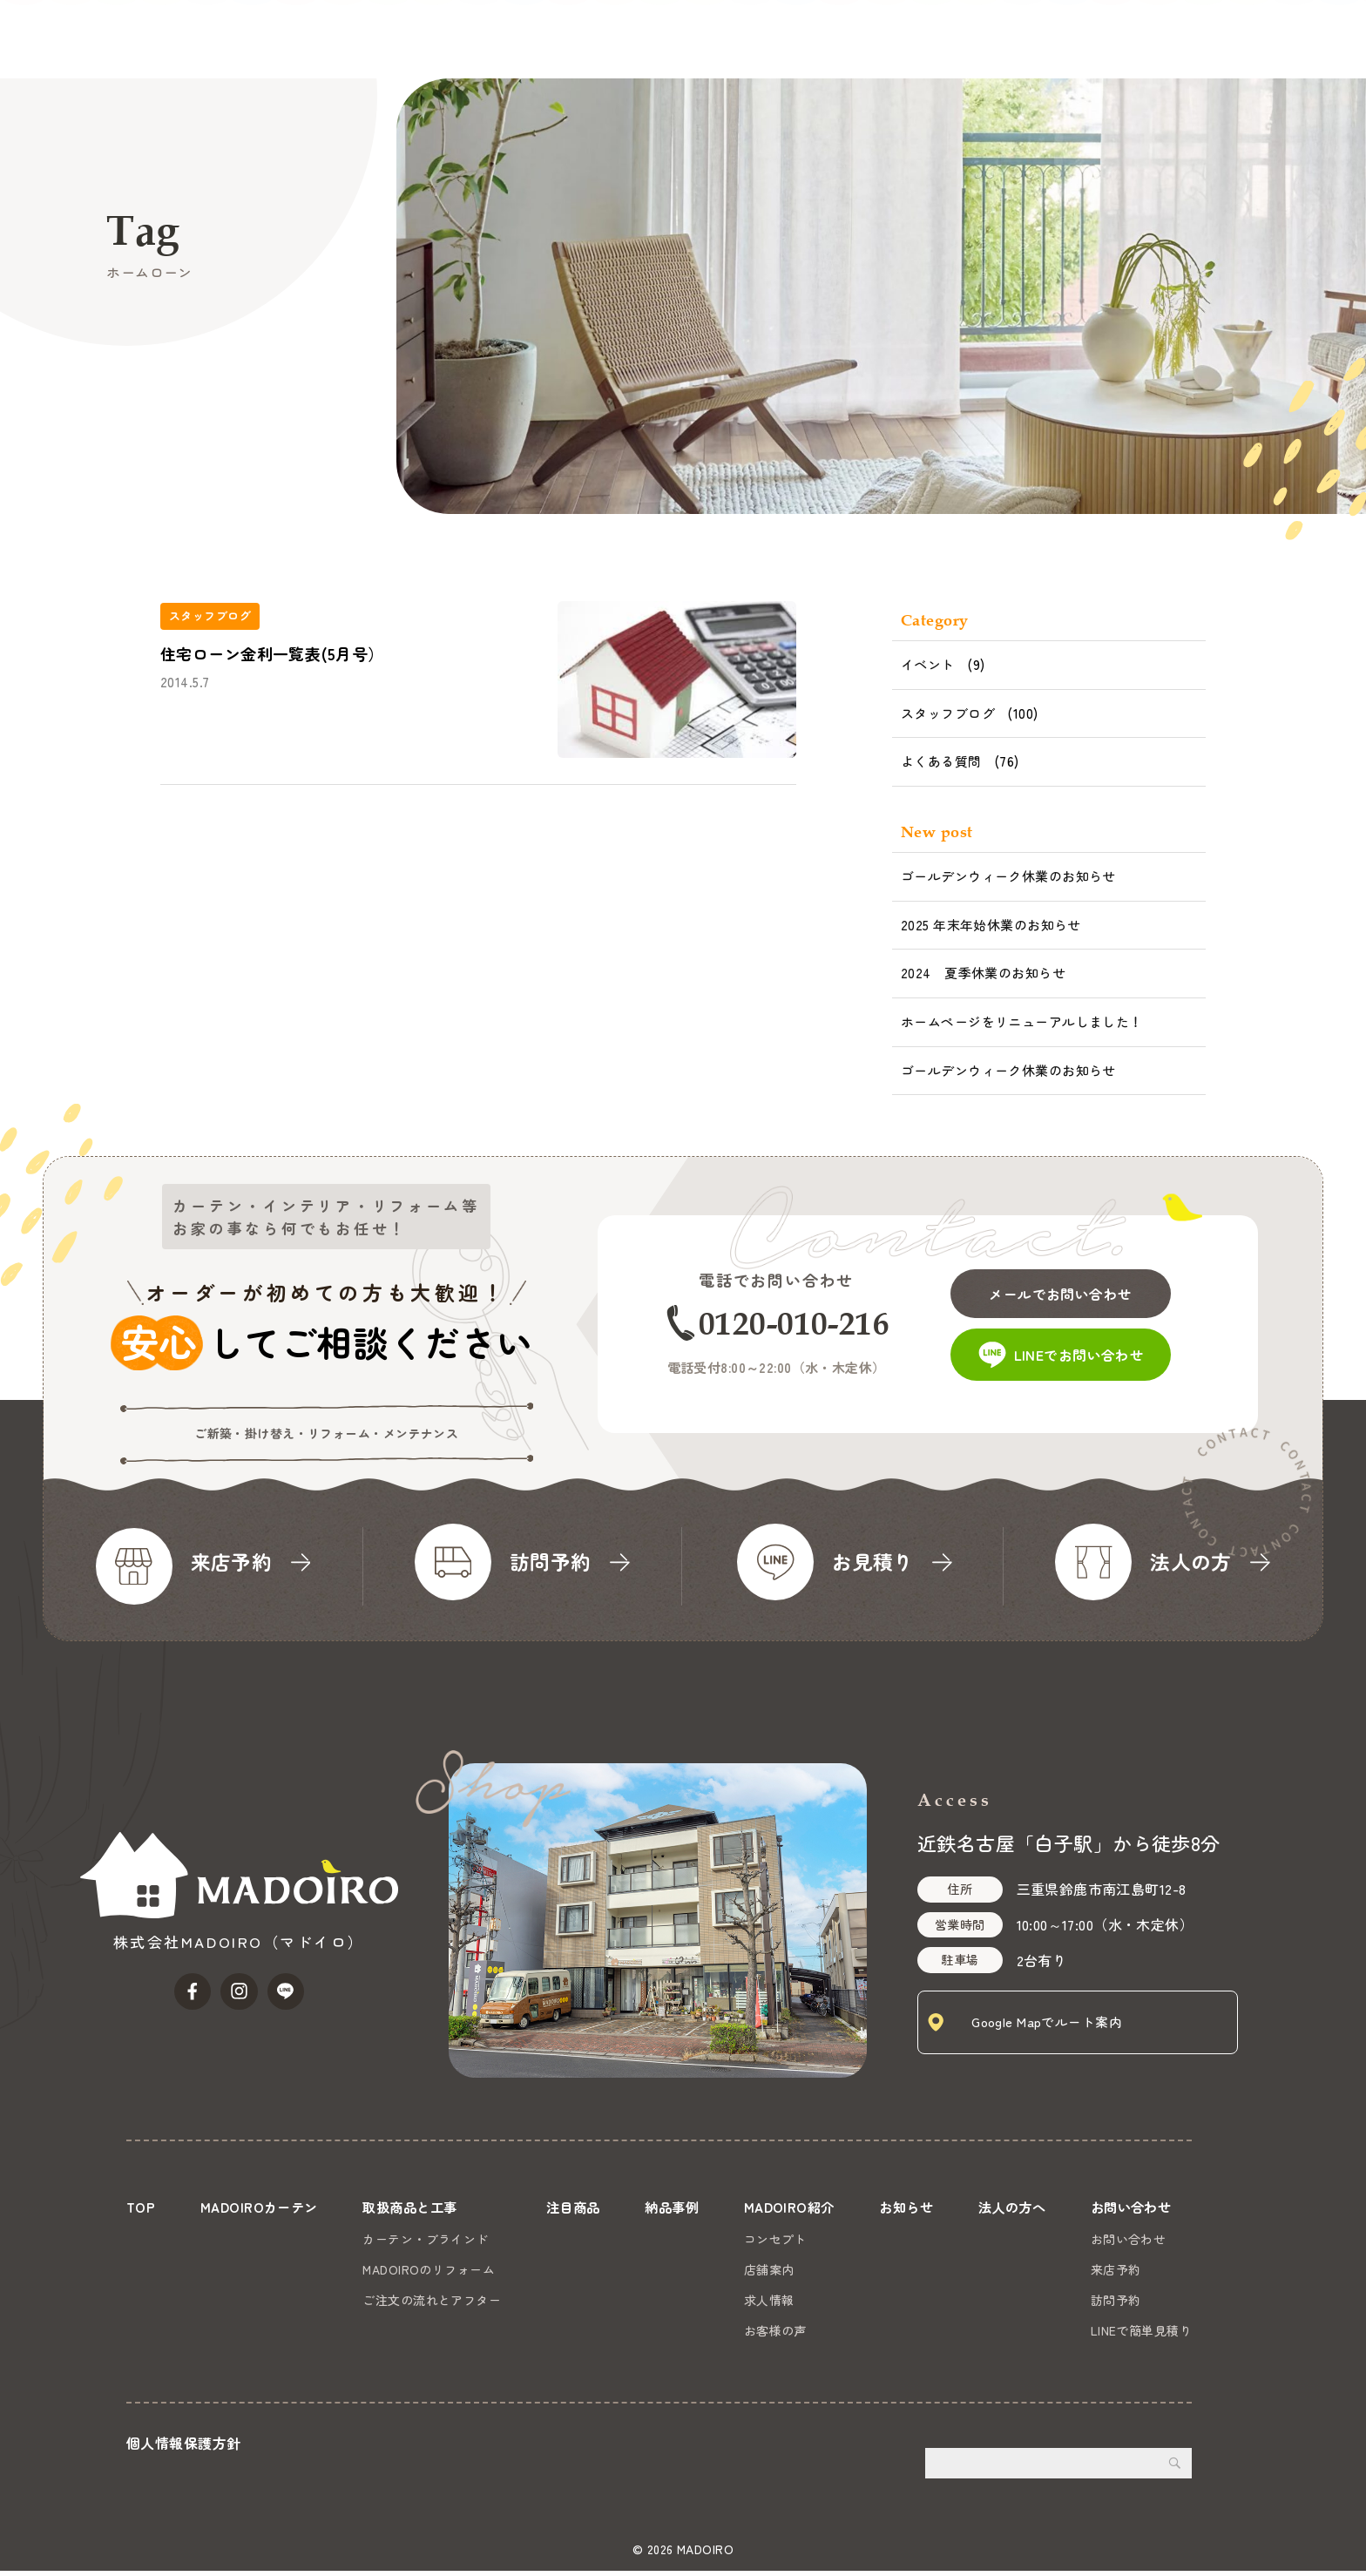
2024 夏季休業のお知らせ (983, 972)
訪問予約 (1116, 2300)
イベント (928, 664)
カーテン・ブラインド (425, 2239)
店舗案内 (766, 2269)
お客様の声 (772, 2330)
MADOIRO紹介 (979, 39)
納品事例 (881, 39)
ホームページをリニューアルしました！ (1022, 1021)
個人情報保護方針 (183, 2447)
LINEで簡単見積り (1141, 2330)
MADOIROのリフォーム (428, 2269)
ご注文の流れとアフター (431, 2300)
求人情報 (766, 2300)
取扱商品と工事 (700, 39)
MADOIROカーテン (566, 39)
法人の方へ (1164, 39)
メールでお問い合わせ (1077, 1286)
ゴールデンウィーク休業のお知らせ (1008, 876)
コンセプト (772, 2239)
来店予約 (1116, 2269)
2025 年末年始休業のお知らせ (991, 925)
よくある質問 (941, 761)
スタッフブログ (948, 713)
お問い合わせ (1297, 67)
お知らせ (1078, 39)
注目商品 (802, 39)
